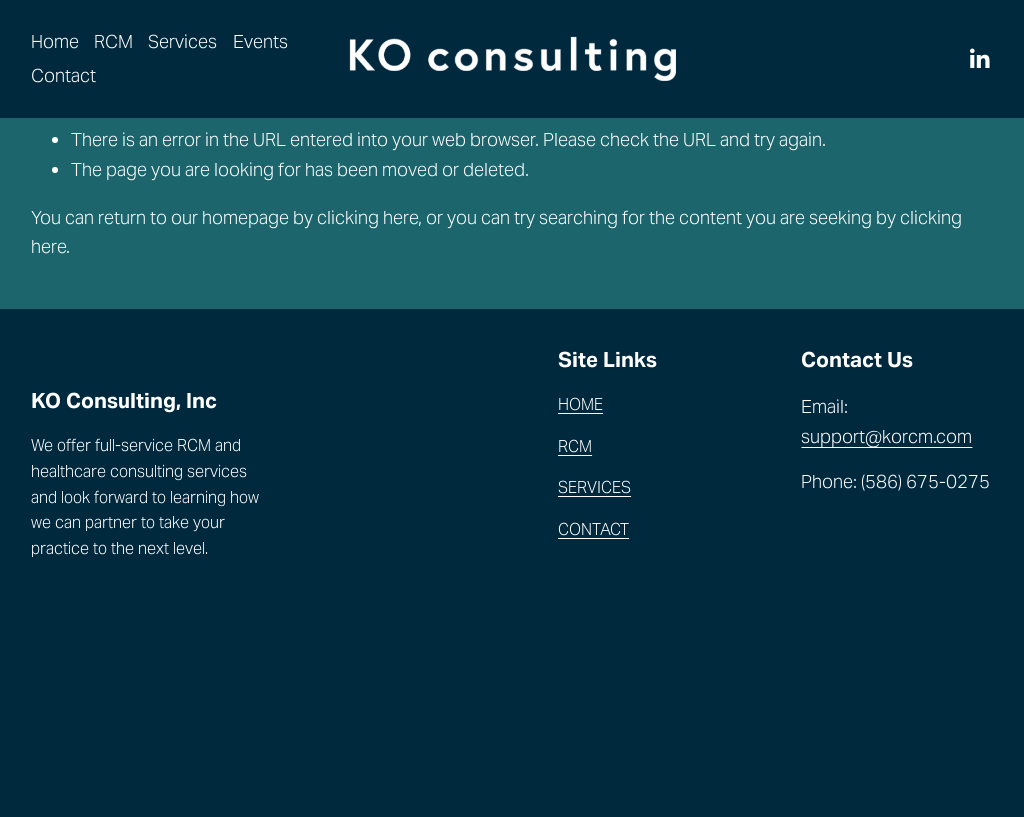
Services (182, 41)
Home (55, 41)
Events (260, 41)
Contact (63, 75)
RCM (113, 41)
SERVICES (594, 487)
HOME (580, 404)
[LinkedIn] (979, 59)
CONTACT (593, 529)
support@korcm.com (886, 436)
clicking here (367, 217)
